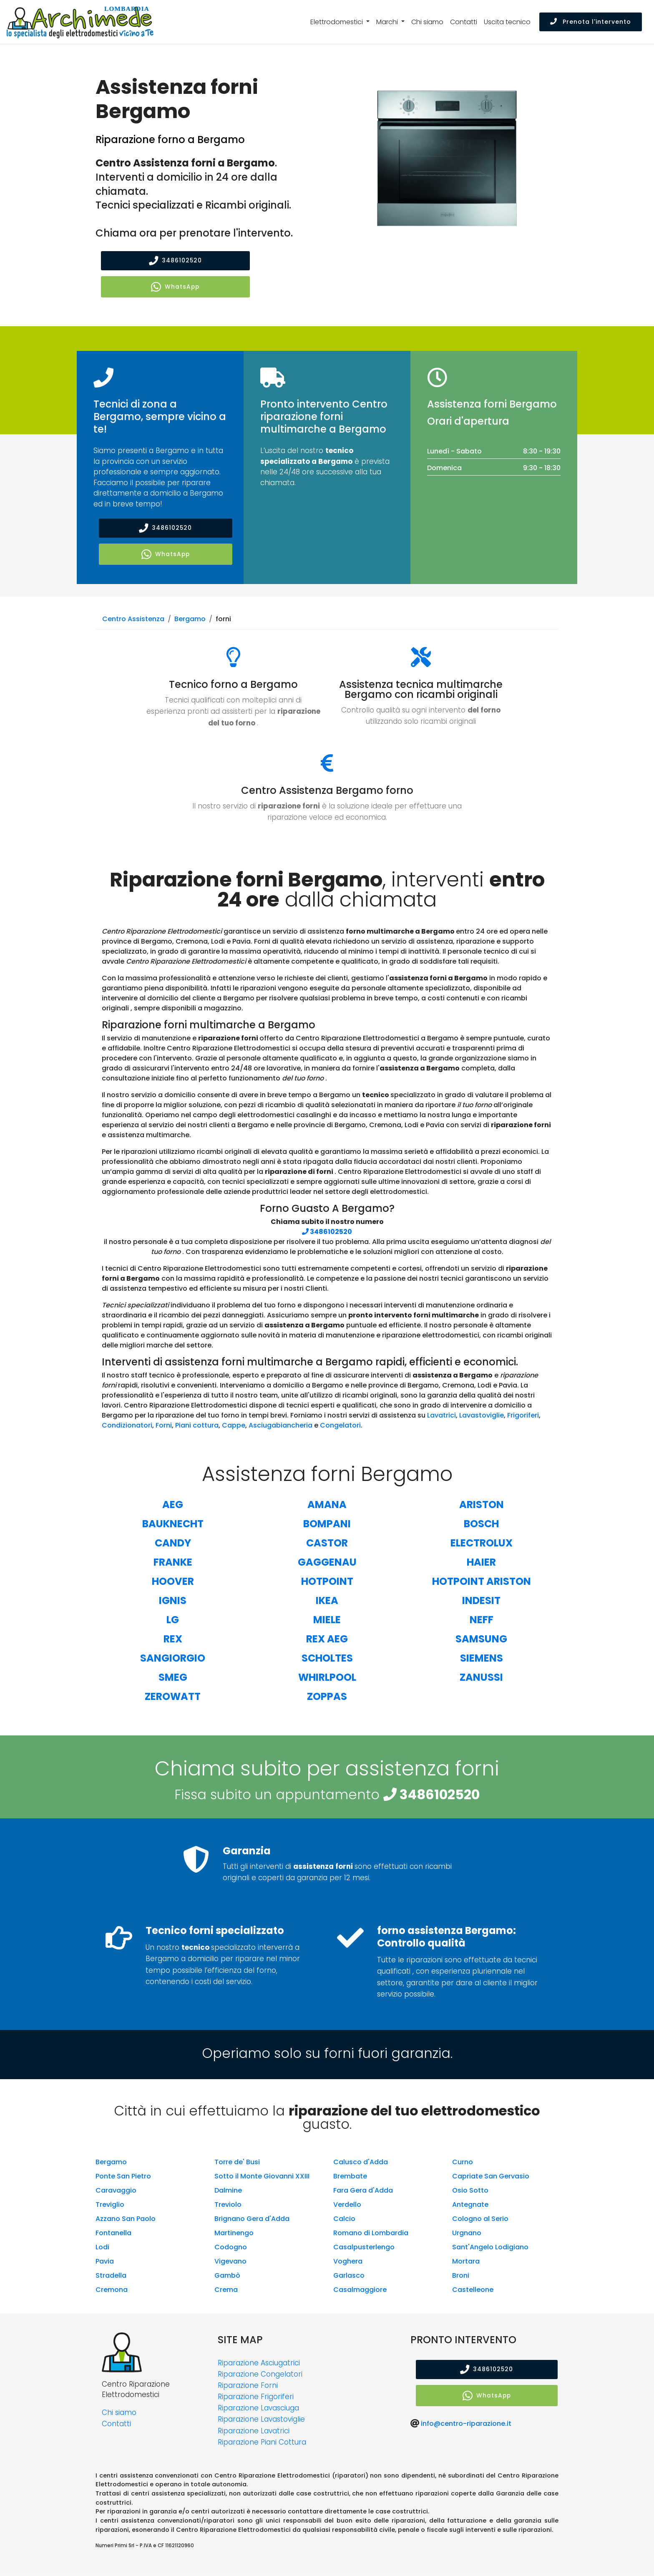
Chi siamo (427, 22)
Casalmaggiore (360, 2290)
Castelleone (472, 2290)
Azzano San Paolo (126, 2219)
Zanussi (481, 1678)
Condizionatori (127, 1425)
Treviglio (110, 2205)
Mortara (466, 2261)
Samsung (481, 1639)
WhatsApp (175, 287)
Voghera (347, 2261)
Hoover (173, 1582)
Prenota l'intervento (590, 22)
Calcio (344, 2219)
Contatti (463, 22)
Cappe (233, 1425)
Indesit (481, 1601)
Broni (460, 2276)
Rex (173, 1639)
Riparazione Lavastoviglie (261, 2420)
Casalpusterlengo (364, 2247)
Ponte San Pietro (123, 2176)
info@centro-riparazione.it (466, 2424)
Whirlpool (327, 1678)
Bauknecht (173, 1524)
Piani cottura (197, 1425)
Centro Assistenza (133, 619)
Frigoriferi (523, 1415)
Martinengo (234, 2233)
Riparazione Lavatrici (253, 2431)
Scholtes (327, 1658)
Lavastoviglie (481, 1415)
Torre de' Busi (237, 2162)
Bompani (327, 1524)
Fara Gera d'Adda (363, 2191)
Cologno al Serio (480, 2219)
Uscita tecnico (507, 22)
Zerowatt (173, 1697)
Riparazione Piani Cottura (262, 2443)
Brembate (350, 2176)
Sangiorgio (172, 1658)
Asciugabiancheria (280, 1425)
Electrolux (481, 1543)
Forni (164, 1425)
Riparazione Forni (248, 2386)
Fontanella (113, 2233)
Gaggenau (327, 1562)
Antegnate (470, 2205)
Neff (481, 1620)
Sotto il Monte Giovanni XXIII (261, 2176)
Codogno (230, 2247)
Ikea (327, 1601)
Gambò (227, 2276)
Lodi (102, 2247)
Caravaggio (116, 2191)
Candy (173, 1543)
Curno (462, 2162)
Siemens (481, 1658)
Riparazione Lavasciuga (258, 2409)
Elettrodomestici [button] (337, 22)
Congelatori (340, 1425)
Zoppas (327, 1697)
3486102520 (175, 260)
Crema (226, 2290)
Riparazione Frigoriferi (256, 2397)
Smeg (172, 1678)
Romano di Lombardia (370, 2233)
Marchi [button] (388, 22)
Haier (481, 1562)
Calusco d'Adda (360, 2162)
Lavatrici (441, 1415)
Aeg (172, 1505)
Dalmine (228, 2191)
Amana (327, 1505)
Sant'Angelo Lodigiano (490, 2247)
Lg (172, 1620)
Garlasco (349, 2276)
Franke (172, 1562)
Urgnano (466, 2233)
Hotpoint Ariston (481, 1582)
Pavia (105, 2261)
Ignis (172, 1601)
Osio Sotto (470, 2191)
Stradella (111, 2276)
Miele (327, 1620)
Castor (327, 1543)
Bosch (481, 1524)
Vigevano (230, 2261)
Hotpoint (327, 1582)
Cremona (112, 2290)
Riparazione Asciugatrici (259, 2363)
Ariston (481, 1505)
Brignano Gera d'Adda (251, 2219)
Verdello (347, 2205)
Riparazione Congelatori (260, 2375)
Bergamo (190, 619)
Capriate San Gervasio (490, 2176)
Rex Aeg (327, 1639)
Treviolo (227, 2205)
